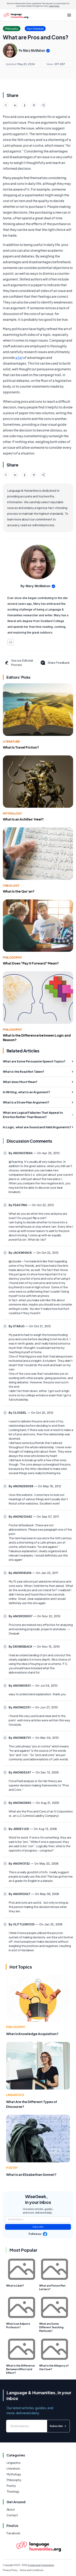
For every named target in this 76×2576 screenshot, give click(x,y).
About (10, 2509)
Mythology (12, 813)
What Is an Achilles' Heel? (23, 819)
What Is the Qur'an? (18, 891)
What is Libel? (15, 2285)
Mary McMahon (34, 50)
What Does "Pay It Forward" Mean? (31, 963)
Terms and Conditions (32, 2570)
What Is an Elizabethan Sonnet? (31, 2174)
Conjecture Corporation (41, 2565)
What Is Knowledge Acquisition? (32, 2034)
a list (19, 357)
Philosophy (12, 957)
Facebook (13, 2533)
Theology (11, 885)
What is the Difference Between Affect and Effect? (20, 2369)
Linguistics (15, 2095)
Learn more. (54, 6)
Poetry (12, 2168)
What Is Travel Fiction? (21, 747)
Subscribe (38, 2226)
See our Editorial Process (19, 663)
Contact (12, 2515)
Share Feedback (55, 663)
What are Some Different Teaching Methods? (51, 2327)
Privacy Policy (10, 2570)
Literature (11, 741)
